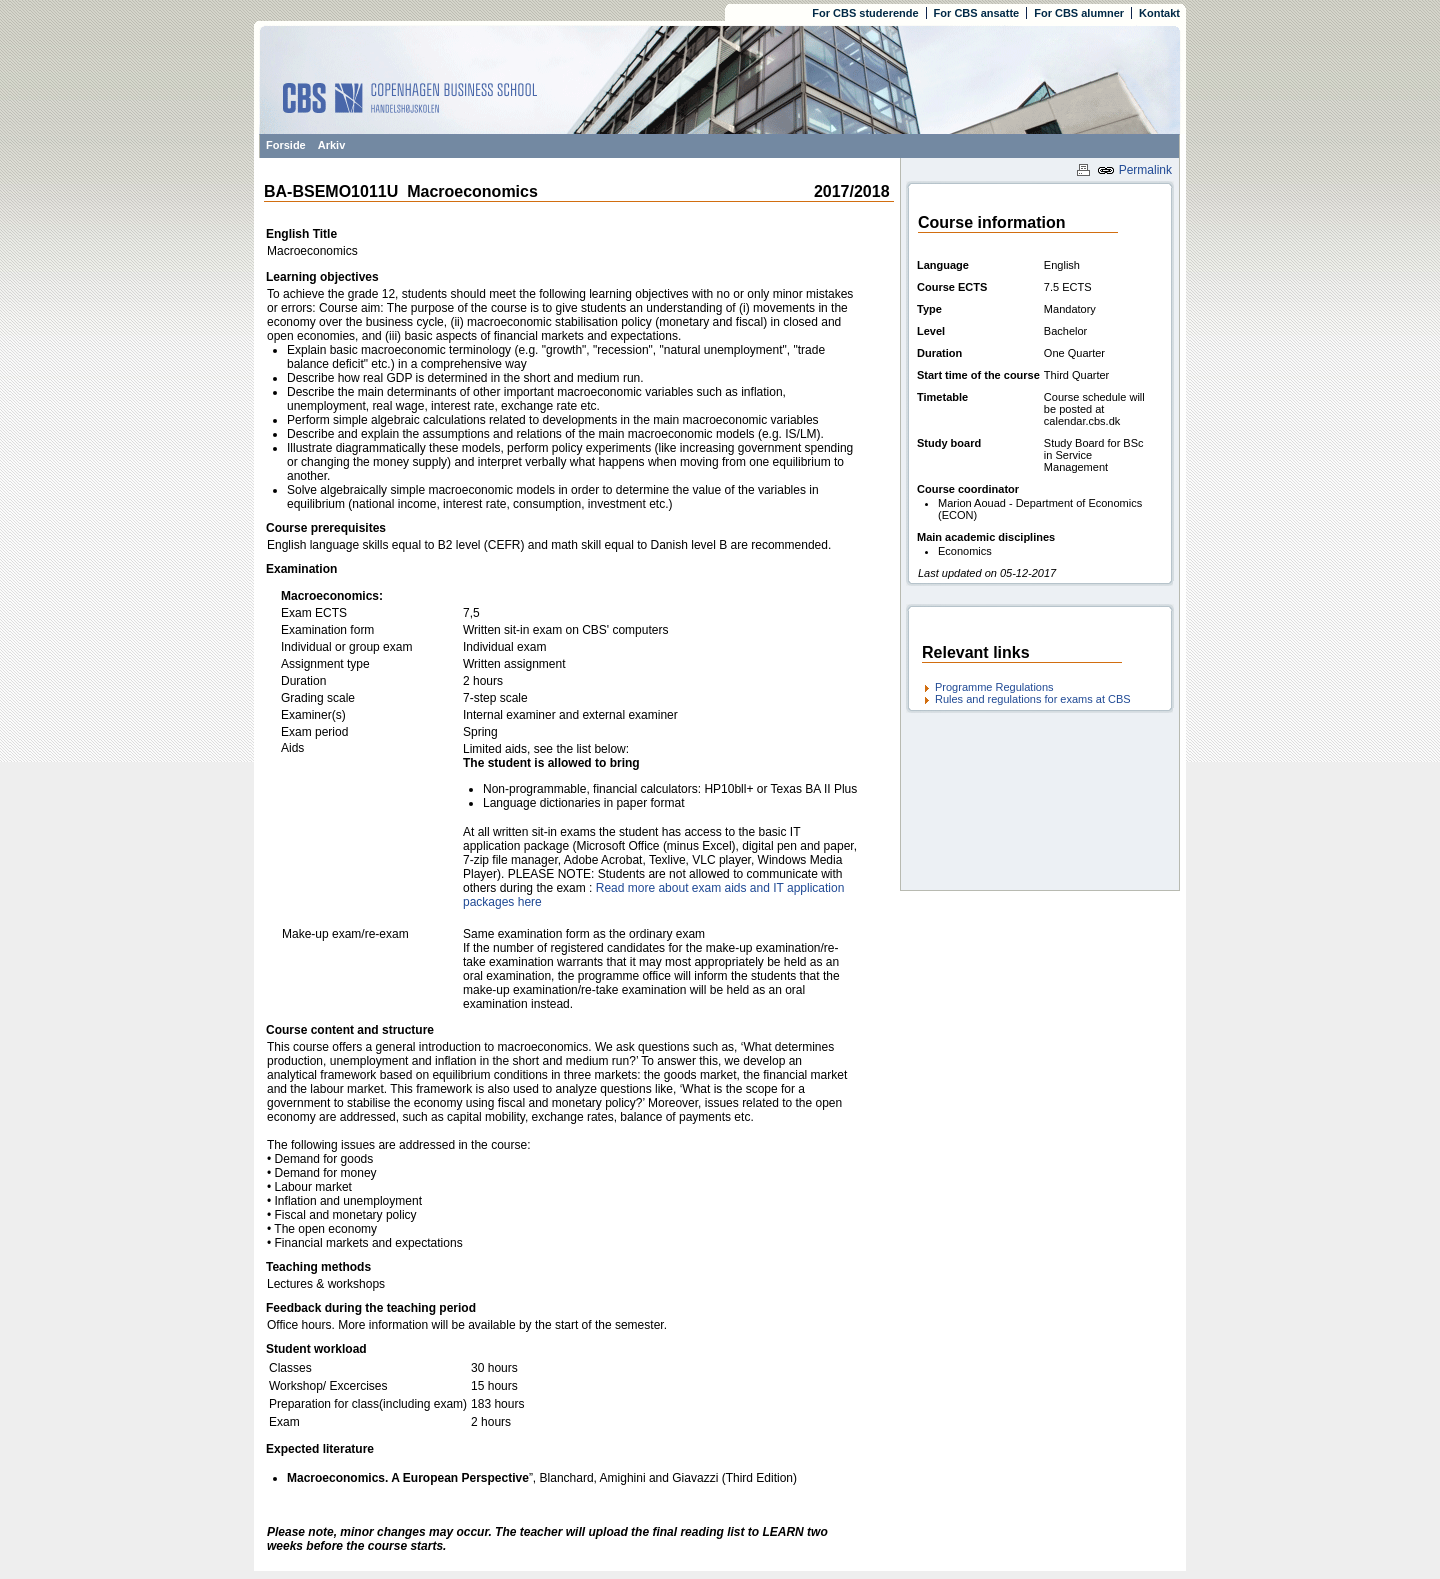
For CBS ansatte (977, 13)
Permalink (1134, 170)
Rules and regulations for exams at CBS (1033, 699)
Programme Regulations (994, 687)
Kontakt (1159, 13)
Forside (286, 145)
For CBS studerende (865, 13)
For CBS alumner (1079, 13)
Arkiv (332, 145)
